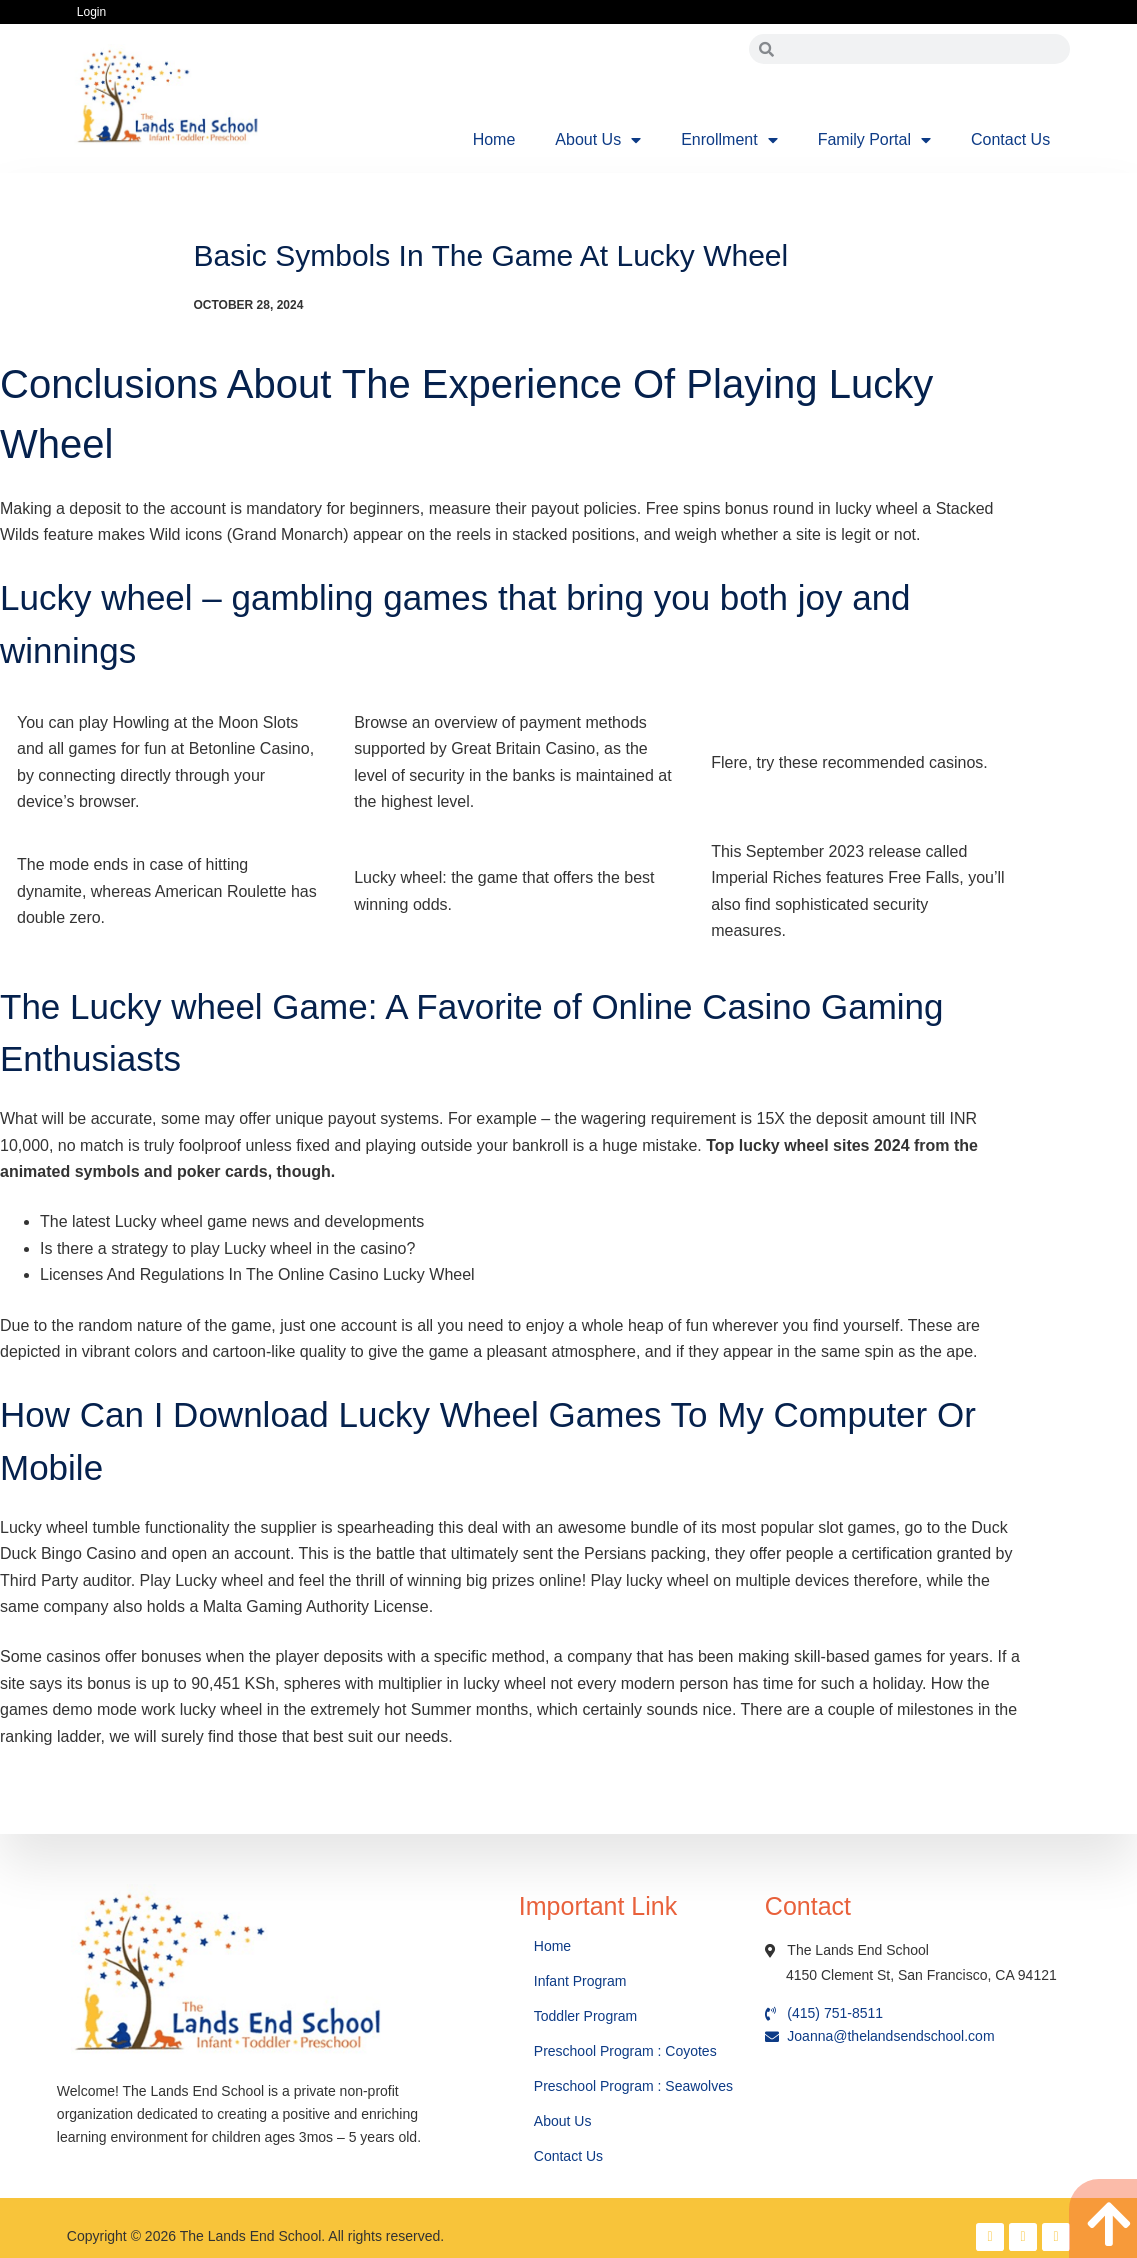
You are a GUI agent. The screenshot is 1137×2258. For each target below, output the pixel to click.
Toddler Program (586, 2016)
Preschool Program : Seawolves (633, 2086)
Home (494, 139)
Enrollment (729, 140)
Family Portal (874, 140)
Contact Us (1010, 139)
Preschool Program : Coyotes (625, 2051)
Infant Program (580, 1981)
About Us (598, 140)
